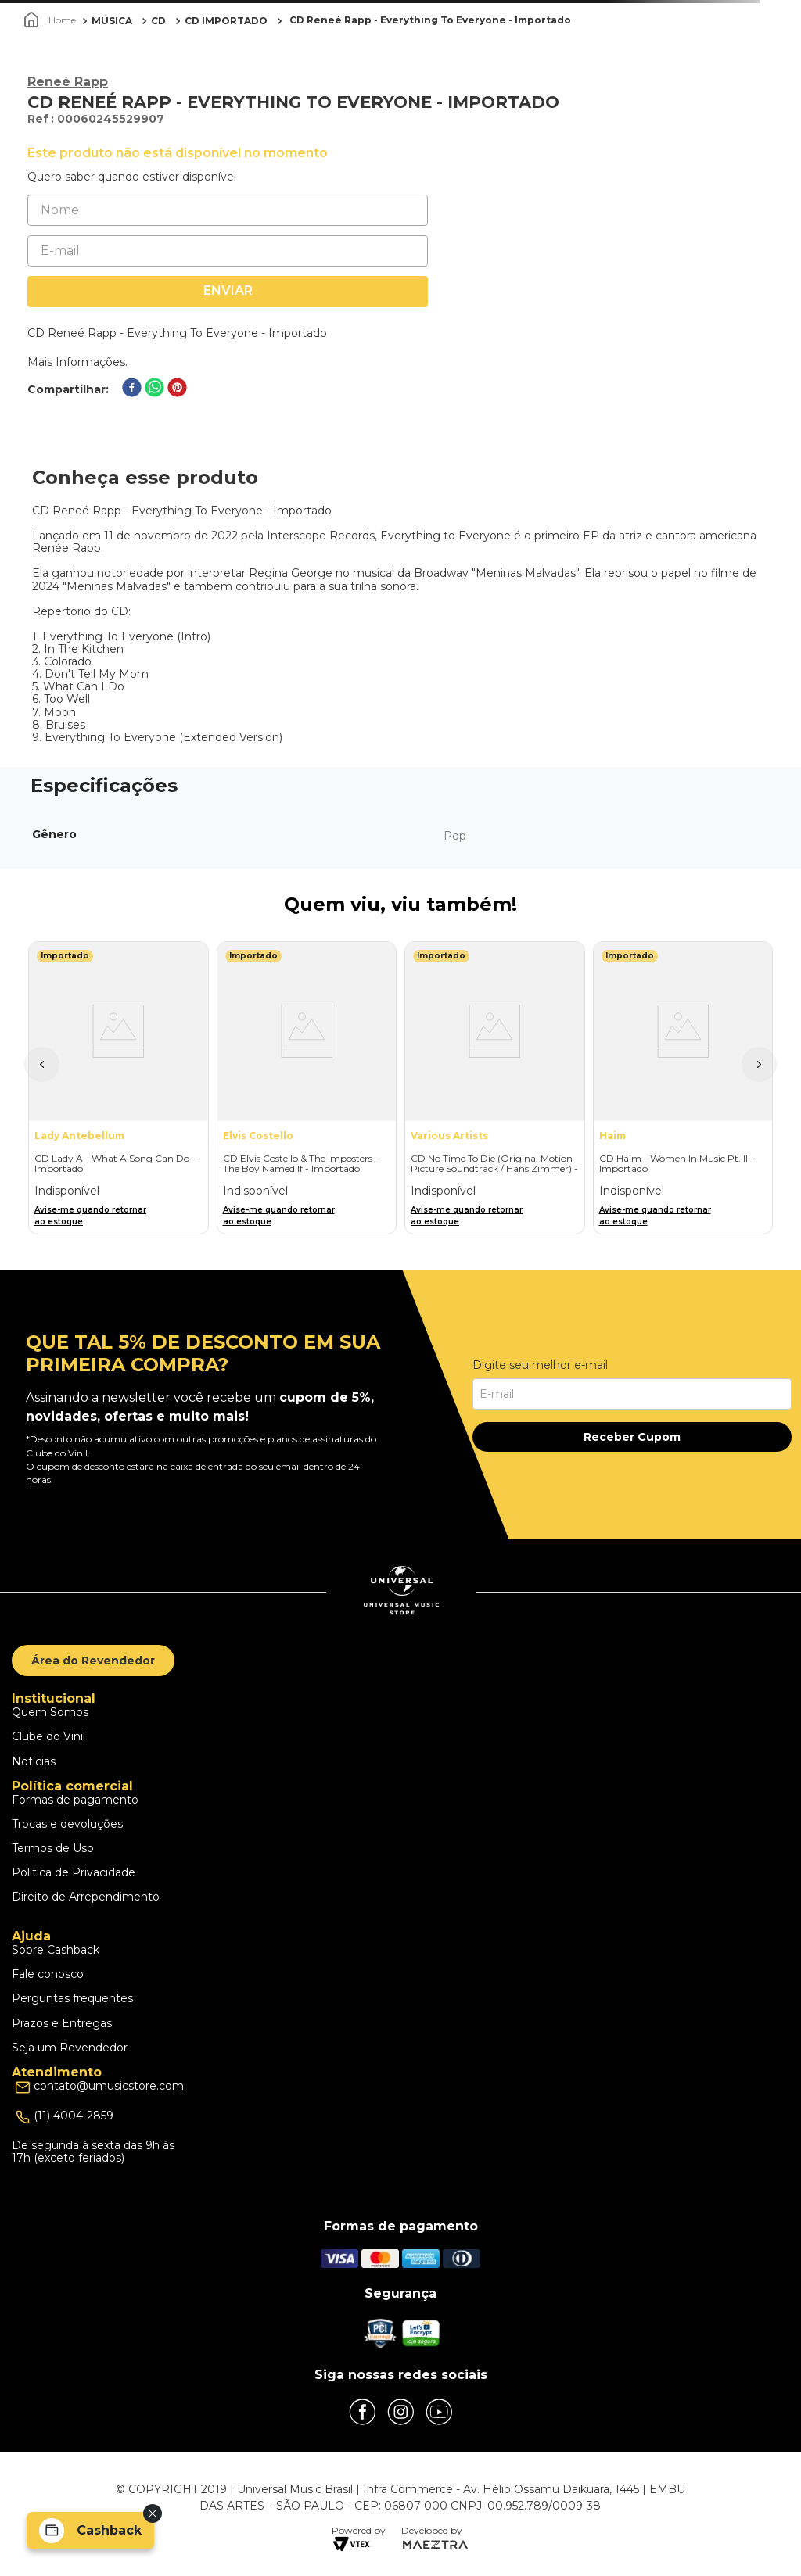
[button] (41, 1064)
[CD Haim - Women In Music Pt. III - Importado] (683, 1088)
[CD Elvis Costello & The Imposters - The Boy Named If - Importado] (307, 1088)
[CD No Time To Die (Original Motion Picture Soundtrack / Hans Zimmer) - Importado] (494, 1088)
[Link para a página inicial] (51, 20)
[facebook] (132, 389)
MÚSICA (112, 21)
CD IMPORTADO (226, 21)
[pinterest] (177, 389)
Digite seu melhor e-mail (540, 1365)
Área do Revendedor (93, 1660)
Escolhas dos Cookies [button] (77, 1922)
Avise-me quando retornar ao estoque (90, 1216)
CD (158, 21)
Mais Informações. (77, 362)
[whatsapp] (154, 389)
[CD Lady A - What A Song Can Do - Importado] (118, 1088)
